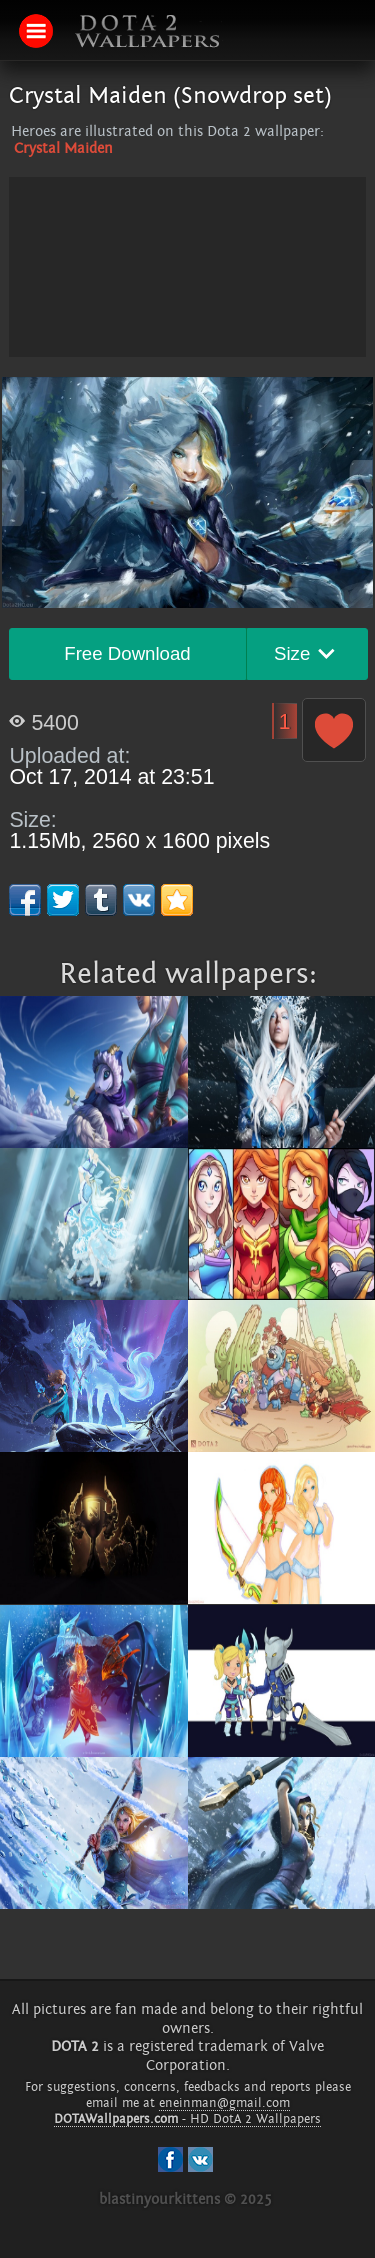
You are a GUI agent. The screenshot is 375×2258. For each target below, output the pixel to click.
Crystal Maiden (63, 148)
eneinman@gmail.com (224, 2103)
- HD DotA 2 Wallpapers (187, 2119)
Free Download (127, 653)
